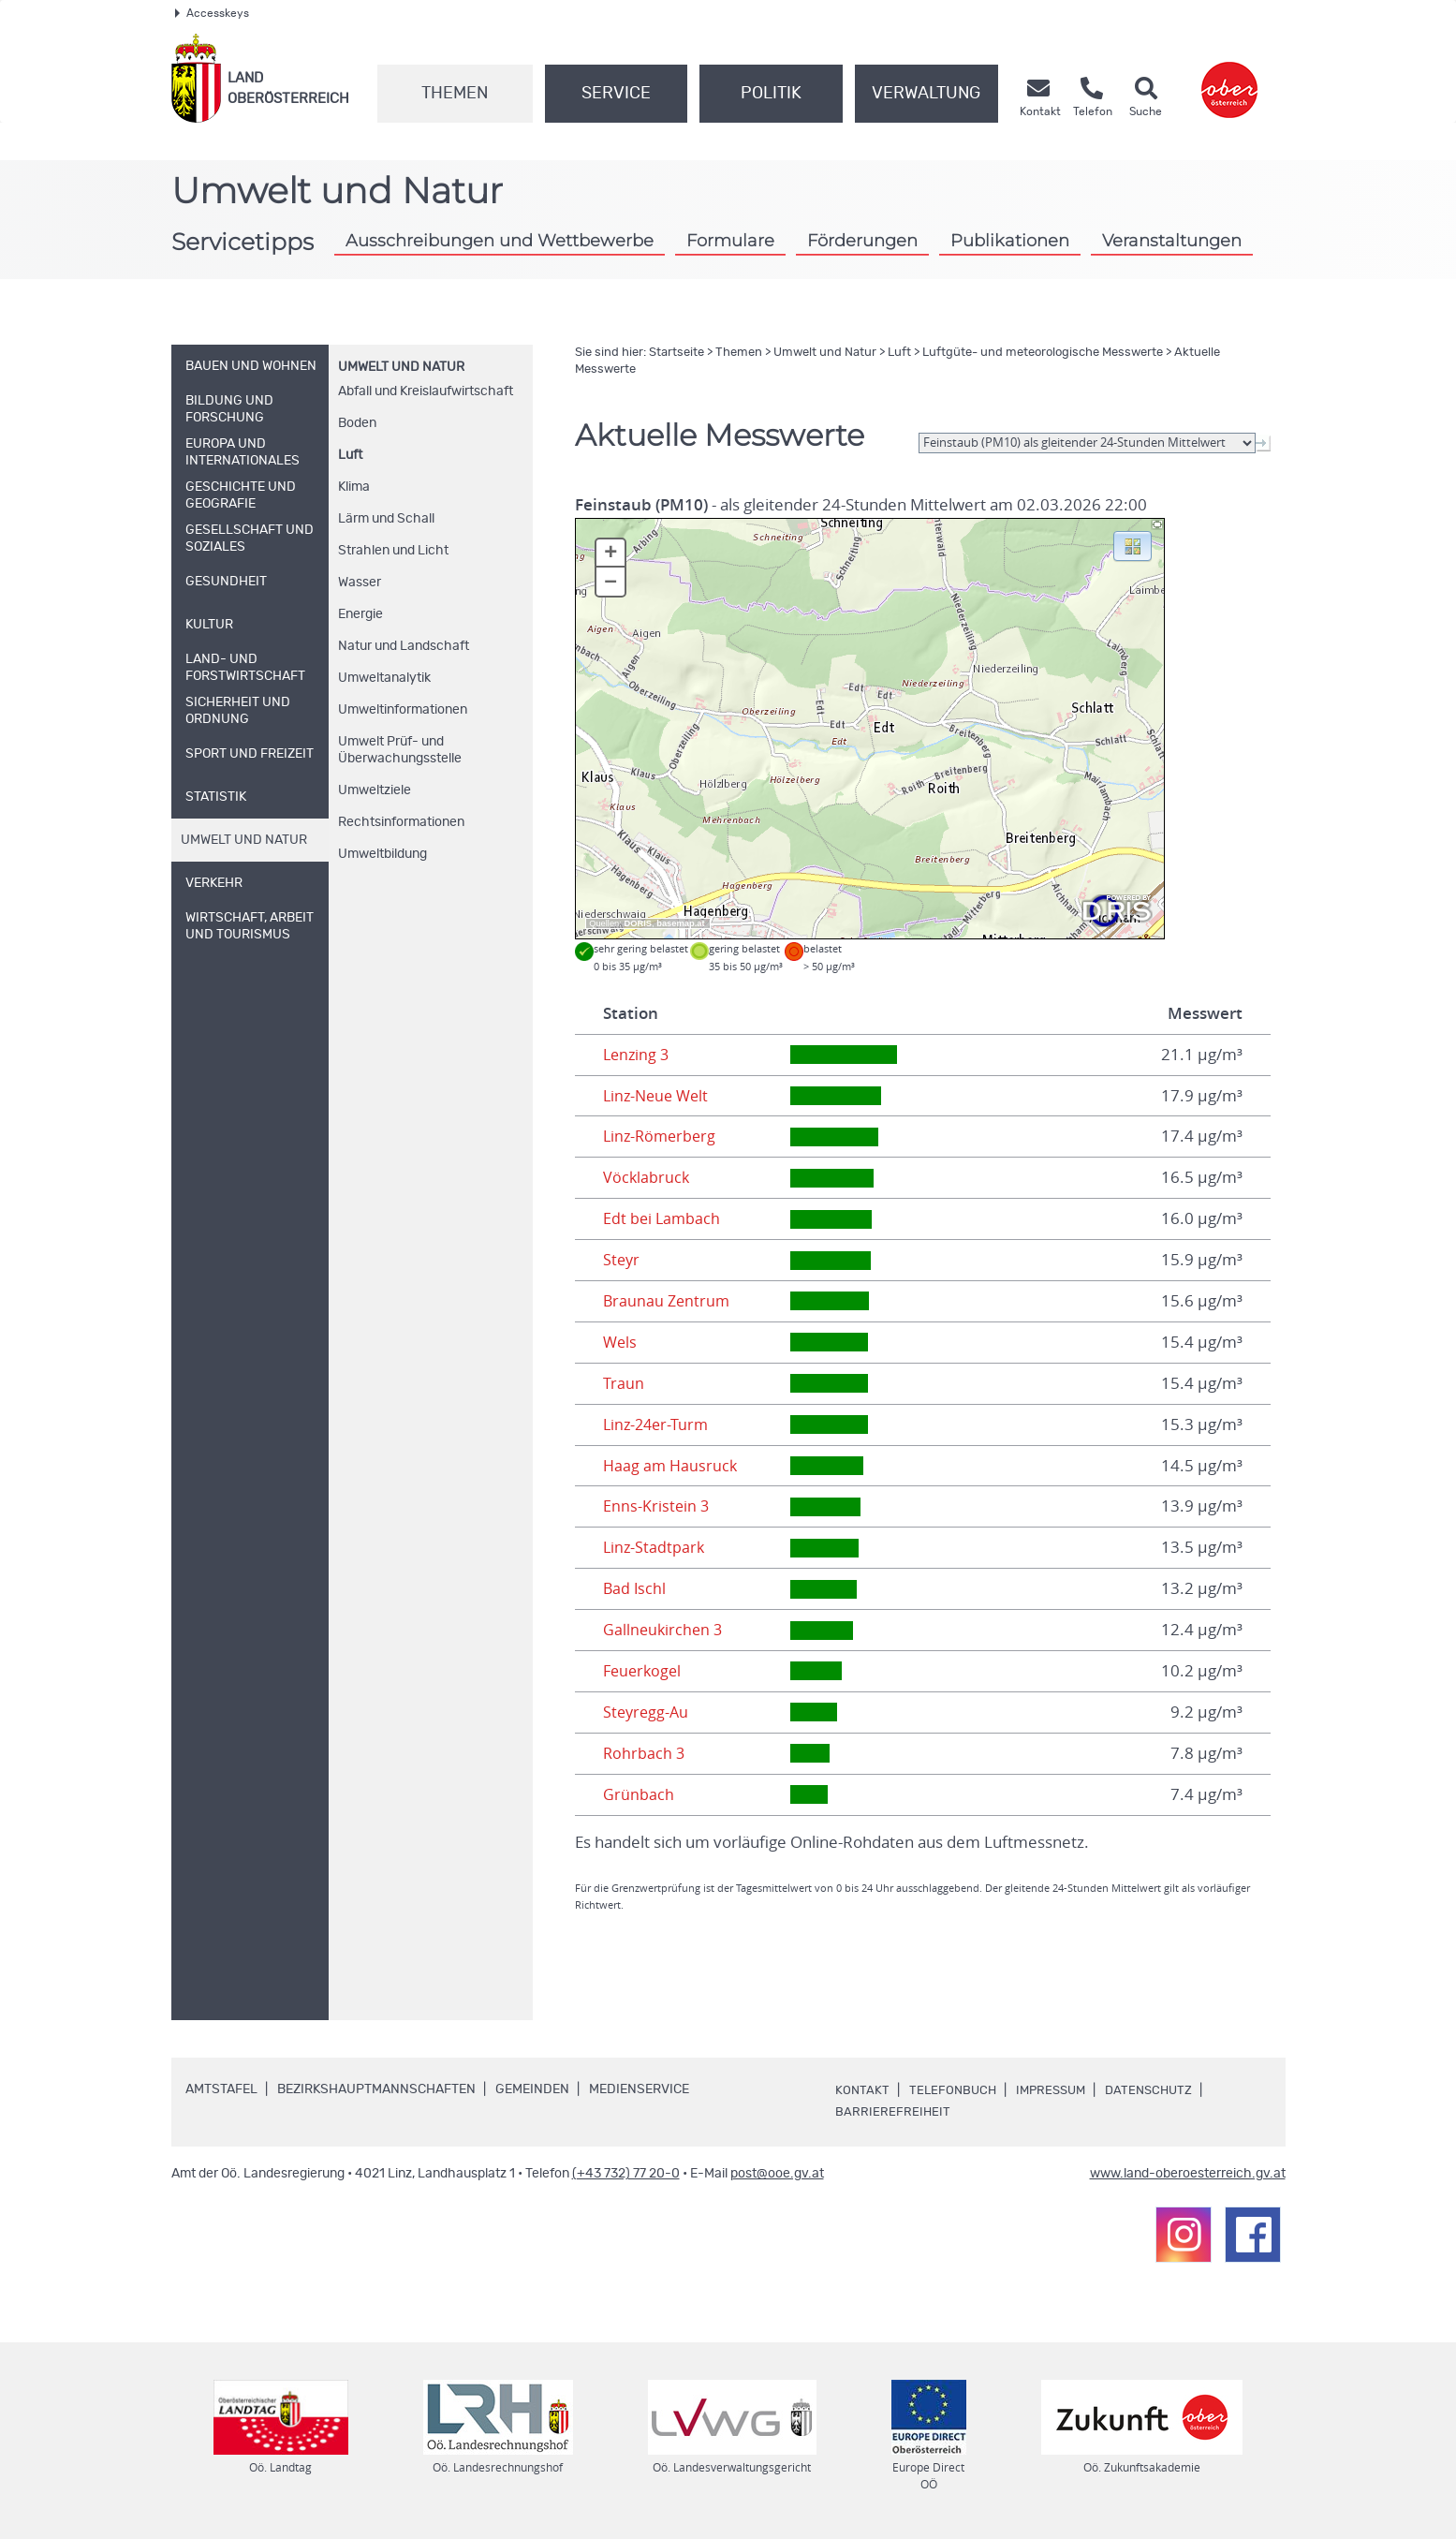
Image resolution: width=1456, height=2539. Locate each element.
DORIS (639, 923)
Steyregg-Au (647, 1712)
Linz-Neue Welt (658, 1095)
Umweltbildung (382, 854)
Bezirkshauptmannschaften (376, 2089)
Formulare (730, 240)
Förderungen (862, 240)
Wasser (359, 582)
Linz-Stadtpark (655, 1547)
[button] (1132, 545)
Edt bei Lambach (663, 1218)
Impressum (1057, 2090)
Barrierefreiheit (893, 2111)
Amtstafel (221, 2089)
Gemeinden (532, 2089)
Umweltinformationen (402, 709)
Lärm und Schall (386, 518)
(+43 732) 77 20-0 (626, 2173)
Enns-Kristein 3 (657, 1506)
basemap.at (680, 923)
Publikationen (1009, 240)
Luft (350, 455)
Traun (623, 1383)
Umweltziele (374, 790)
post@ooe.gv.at (777, 2173)
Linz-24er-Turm (658, 1424)
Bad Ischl (635, 1588)
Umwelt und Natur (401, 367)
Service (616, 93)
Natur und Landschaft (403, 646)
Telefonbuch (954, 2090)
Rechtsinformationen (401, 822)
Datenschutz (1160, 2090)
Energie (360, 614)
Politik (771, 93)
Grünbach (638, 1794)
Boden (357, 423)
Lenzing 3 (637, 1054)
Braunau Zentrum (668, 1301)
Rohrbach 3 (644, 1753)
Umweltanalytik (384, 678)
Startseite (676, 353)
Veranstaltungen (1172, 240)
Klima (354, 487)
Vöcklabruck (647, 1177)
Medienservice (639, 2089)
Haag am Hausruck (672, 1465)
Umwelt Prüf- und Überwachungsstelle (400, 750)
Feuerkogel (644, 1671)
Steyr (622, 1259)
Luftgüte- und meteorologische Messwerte (1042, 353)
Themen (454, 93)
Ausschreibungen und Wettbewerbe (500, 240)
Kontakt (862, 2090)
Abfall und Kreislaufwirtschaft (425, 391)
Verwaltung (926, 93)
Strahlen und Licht (393, 550)
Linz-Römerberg (662, 1136)
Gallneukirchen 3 (664, 1629)
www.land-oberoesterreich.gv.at (1188, 2173)
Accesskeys (212, 13)
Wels (621, 1342)
